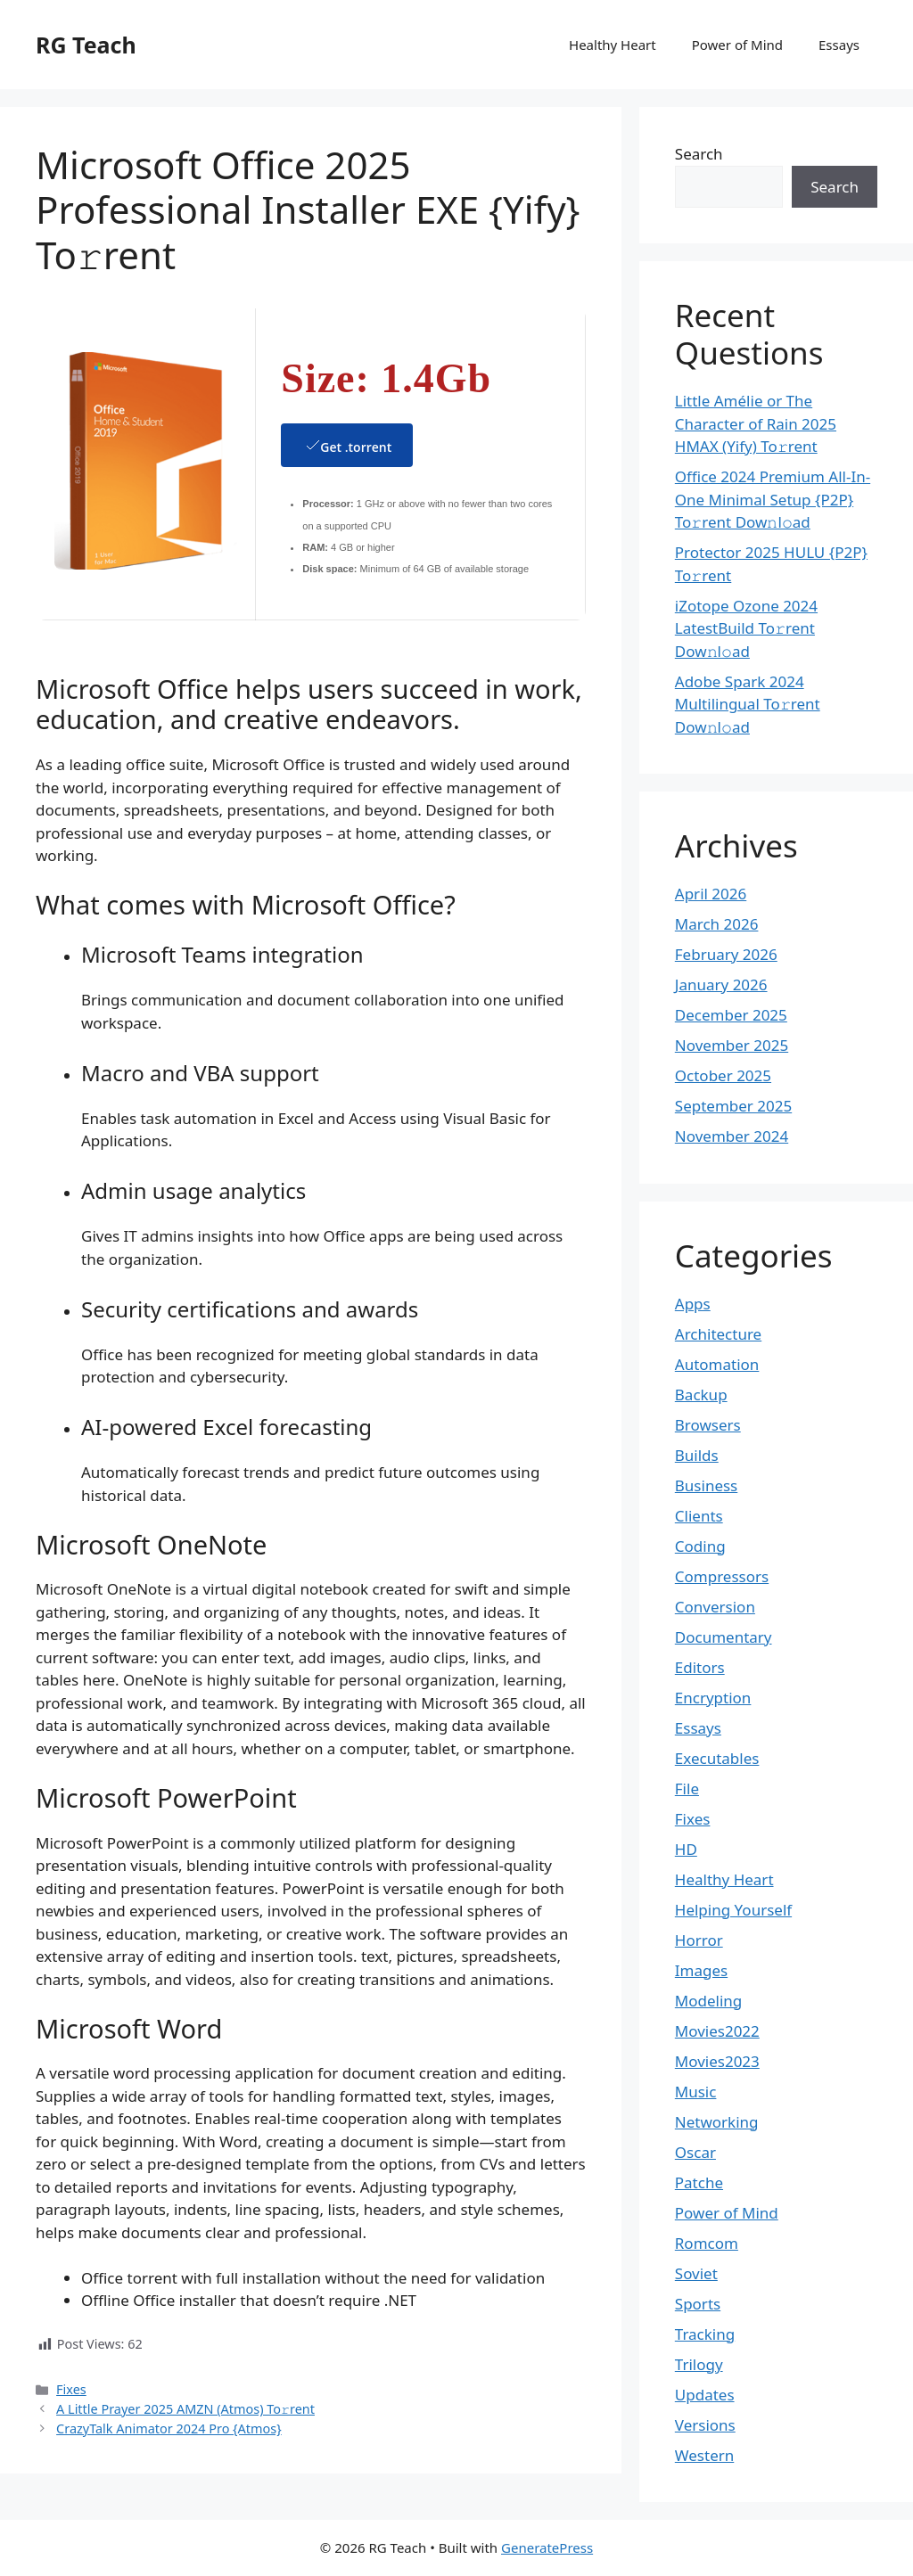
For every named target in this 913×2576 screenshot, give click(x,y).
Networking (717, 2122)
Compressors (722, 1576)
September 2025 (733, 1105)
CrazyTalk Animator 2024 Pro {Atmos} (169, 2428)
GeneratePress (547, 2547)
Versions (705, 2425)
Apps (693, 1303)
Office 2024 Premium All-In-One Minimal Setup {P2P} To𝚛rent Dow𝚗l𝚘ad (772, 499)
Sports (697, 2303)
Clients (699, 1515)
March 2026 (717, 924)
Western (704, 2455)
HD (686, 1849)
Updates (705, 2394)
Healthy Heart (612, 44)
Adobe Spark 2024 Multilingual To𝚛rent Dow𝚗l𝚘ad (747, 704)
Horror (699, 1940)
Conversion (715, 1606)
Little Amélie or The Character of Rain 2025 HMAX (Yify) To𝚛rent (755, 423)
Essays (839, 44)
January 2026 (721, 984)
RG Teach (86, 44)
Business (706, 1485)
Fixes (71, 2389)
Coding (700, 1546)
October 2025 (723, 1075)
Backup (701, 1394)
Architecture (718, 1334)
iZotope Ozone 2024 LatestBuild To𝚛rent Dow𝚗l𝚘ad (746, 628)
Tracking (705, 2334)
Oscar (695, 2152)
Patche (699, 2182)
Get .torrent (346, 444)
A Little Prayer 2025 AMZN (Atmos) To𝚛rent (185, 2408)
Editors (700, 1667)
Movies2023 (717, 2061)
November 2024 (731, 1136)
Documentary (723, 1637)
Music (696, 2091)
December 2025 (731, 1015)
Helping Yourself (733, 1909)
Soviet (696, 2273)
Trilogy (699, 2364)
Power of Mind (737, 44)
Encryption (713, 1697)
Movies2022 (717, 2031)
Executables (717, 1758)
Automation (717, 1364)
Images (701, 1970)
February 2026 (726, 954)
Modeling (708, 2000)
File (687, 1788)
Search (699, 154)
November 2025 (731, 1045)
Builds (697, 1455)
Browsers (708, 1425)
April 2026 (710, 893)
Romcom (706, 2243)
